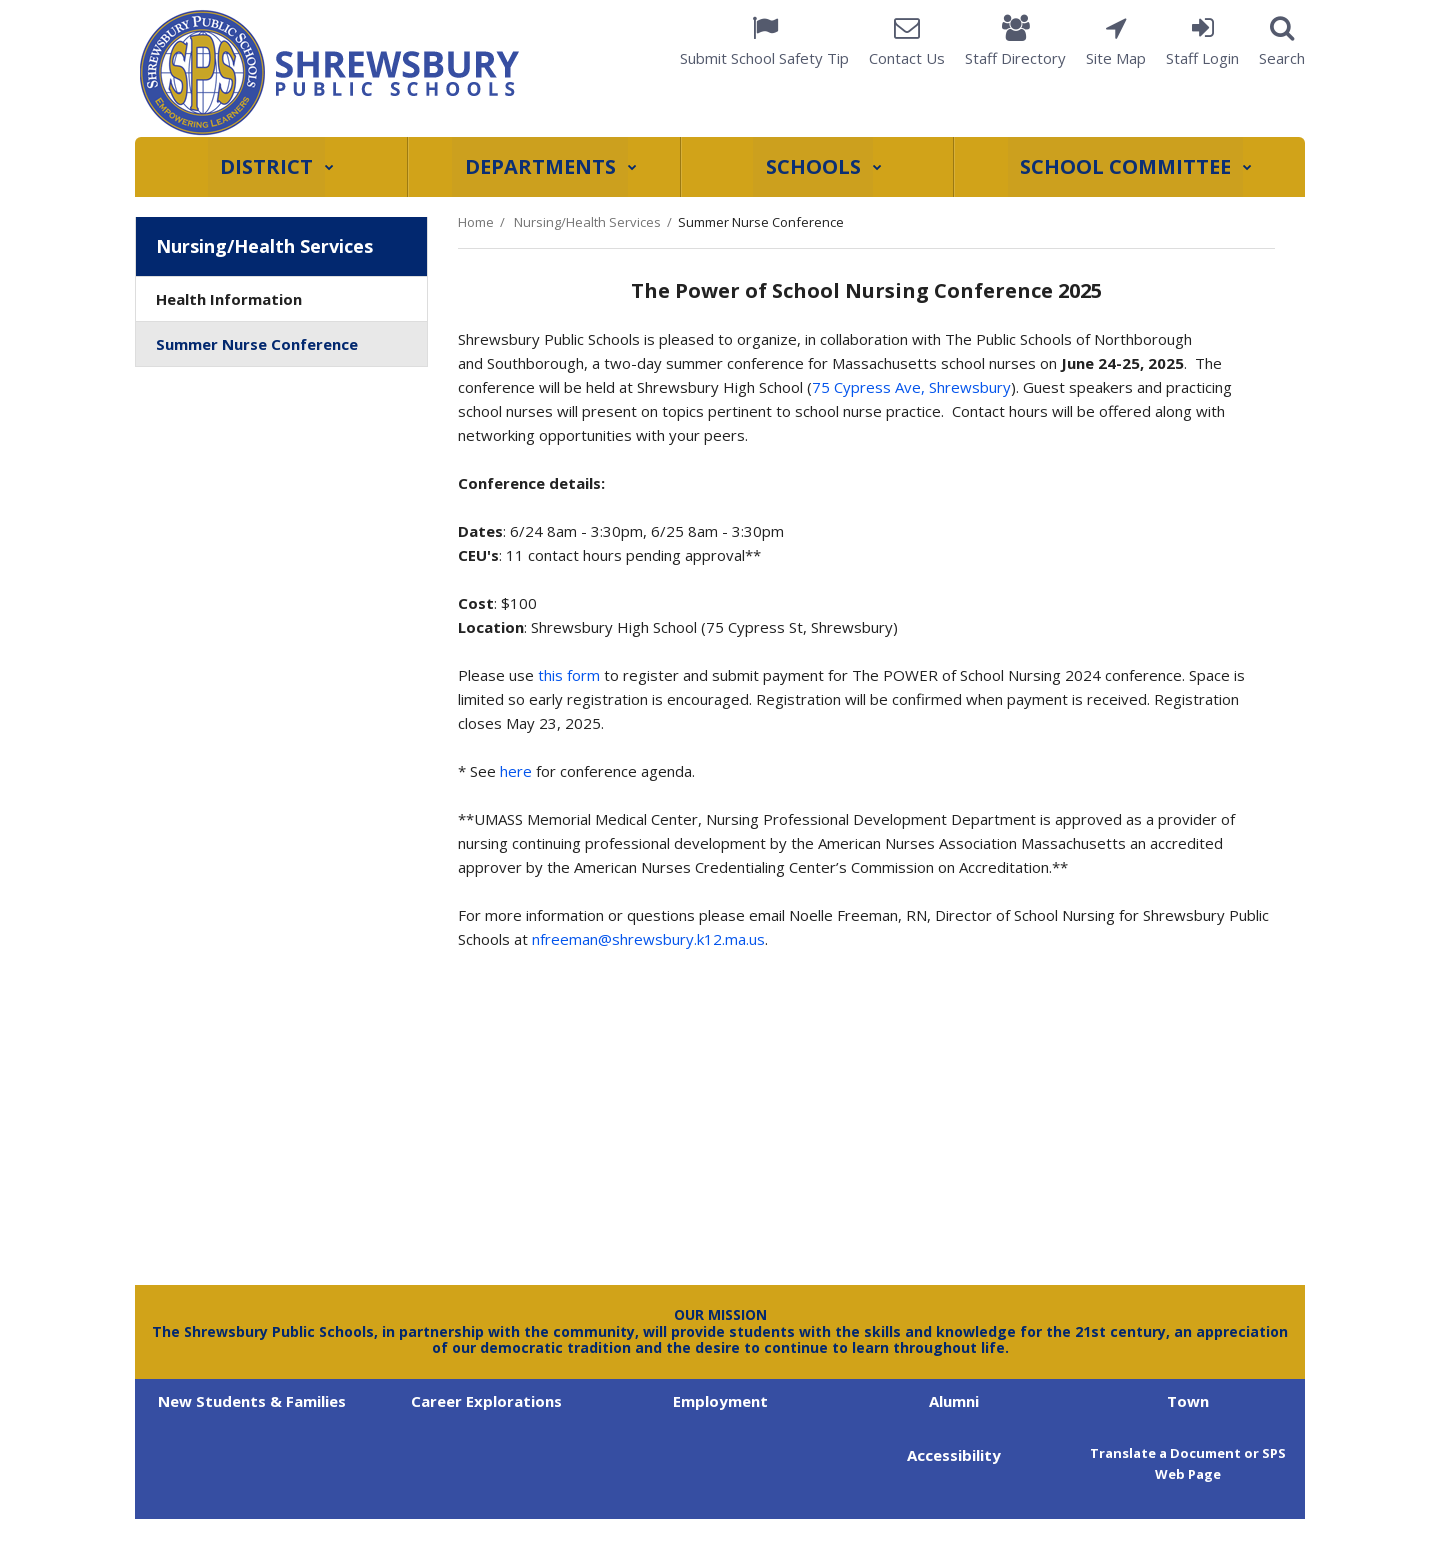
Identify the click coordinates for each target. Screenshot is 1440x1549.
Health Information (229, 299)
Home (476, 222)
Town (1188, 1401)
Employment (720, 1401)
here (516, 771)
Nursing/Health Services (587, 222)
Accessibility (954, 1455)
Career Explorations (486, 1401)
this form (569, 675)
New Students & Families (252, 1401)
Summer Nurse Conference (257, 344)
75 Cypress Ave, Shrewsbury (911, 387)
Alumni (954, 1401)
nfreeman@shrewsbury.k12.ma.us (648, 939)
